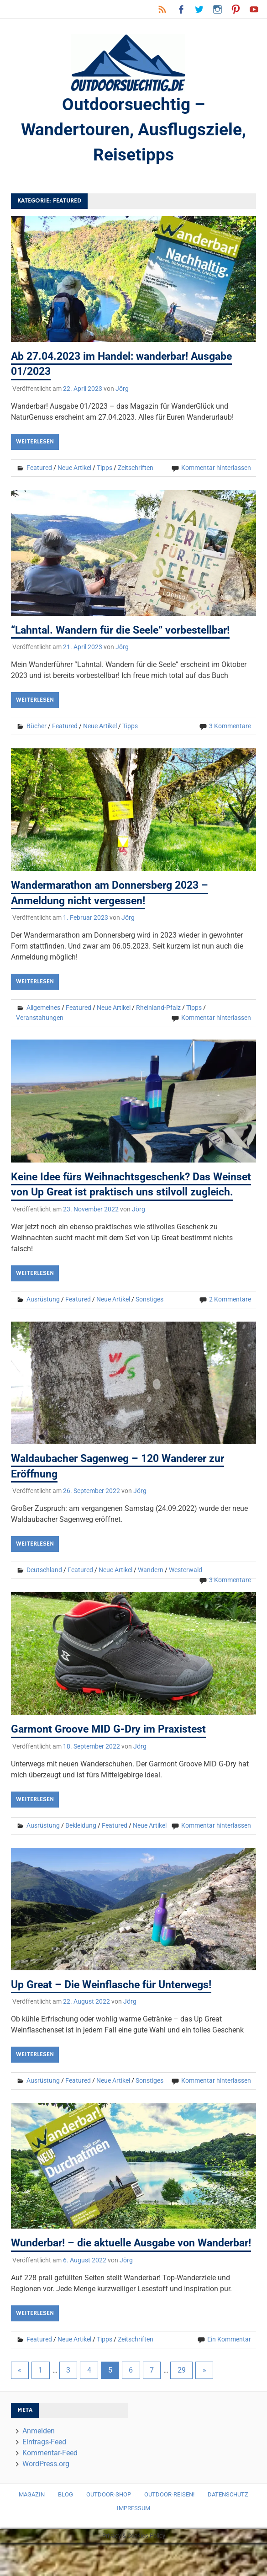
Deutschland (44, 1588)
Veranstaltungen (39, 1020)
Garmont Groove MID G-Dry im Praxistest (112, 1747)
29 (182, 2403)
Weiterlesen (35, 444)
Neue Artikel (74, 470)
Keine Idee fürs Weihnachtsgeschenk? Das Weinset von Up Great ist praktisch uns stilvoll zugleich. (123, 1194)
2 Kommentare (230, 1317)
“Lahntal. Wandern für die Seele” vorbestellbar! (126, 632)
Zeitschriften (135, 470)
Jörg (122, 391)
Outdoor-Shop (108, 2528)
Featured (39, 470)
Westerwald (185, 1588)
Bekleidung (80, 1843)
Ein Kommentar (229, 2372)
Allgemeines (43, 1010)
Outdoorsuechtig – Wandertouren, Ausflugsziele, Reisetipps (133, 131)
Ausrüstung (43, 1317)
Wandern (150, 1588)
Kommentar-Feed (50, 2486)
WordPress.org (45, 2497)
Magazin (32, 2528)
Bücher (36, 728)
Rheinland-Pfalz (158, 1010)
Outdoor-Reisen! (169, 2528)
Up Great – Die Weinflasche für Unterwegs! (116, 2002)
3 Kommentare (230, 728)
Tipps (104, 470)
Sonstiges (149, 1317)
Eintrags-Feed (44, 2475)
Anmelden (38, 2464)
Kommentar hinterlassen (216, 470)
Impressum (133, 2542)
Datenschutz (228, 2528)
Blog (65, 2528)
